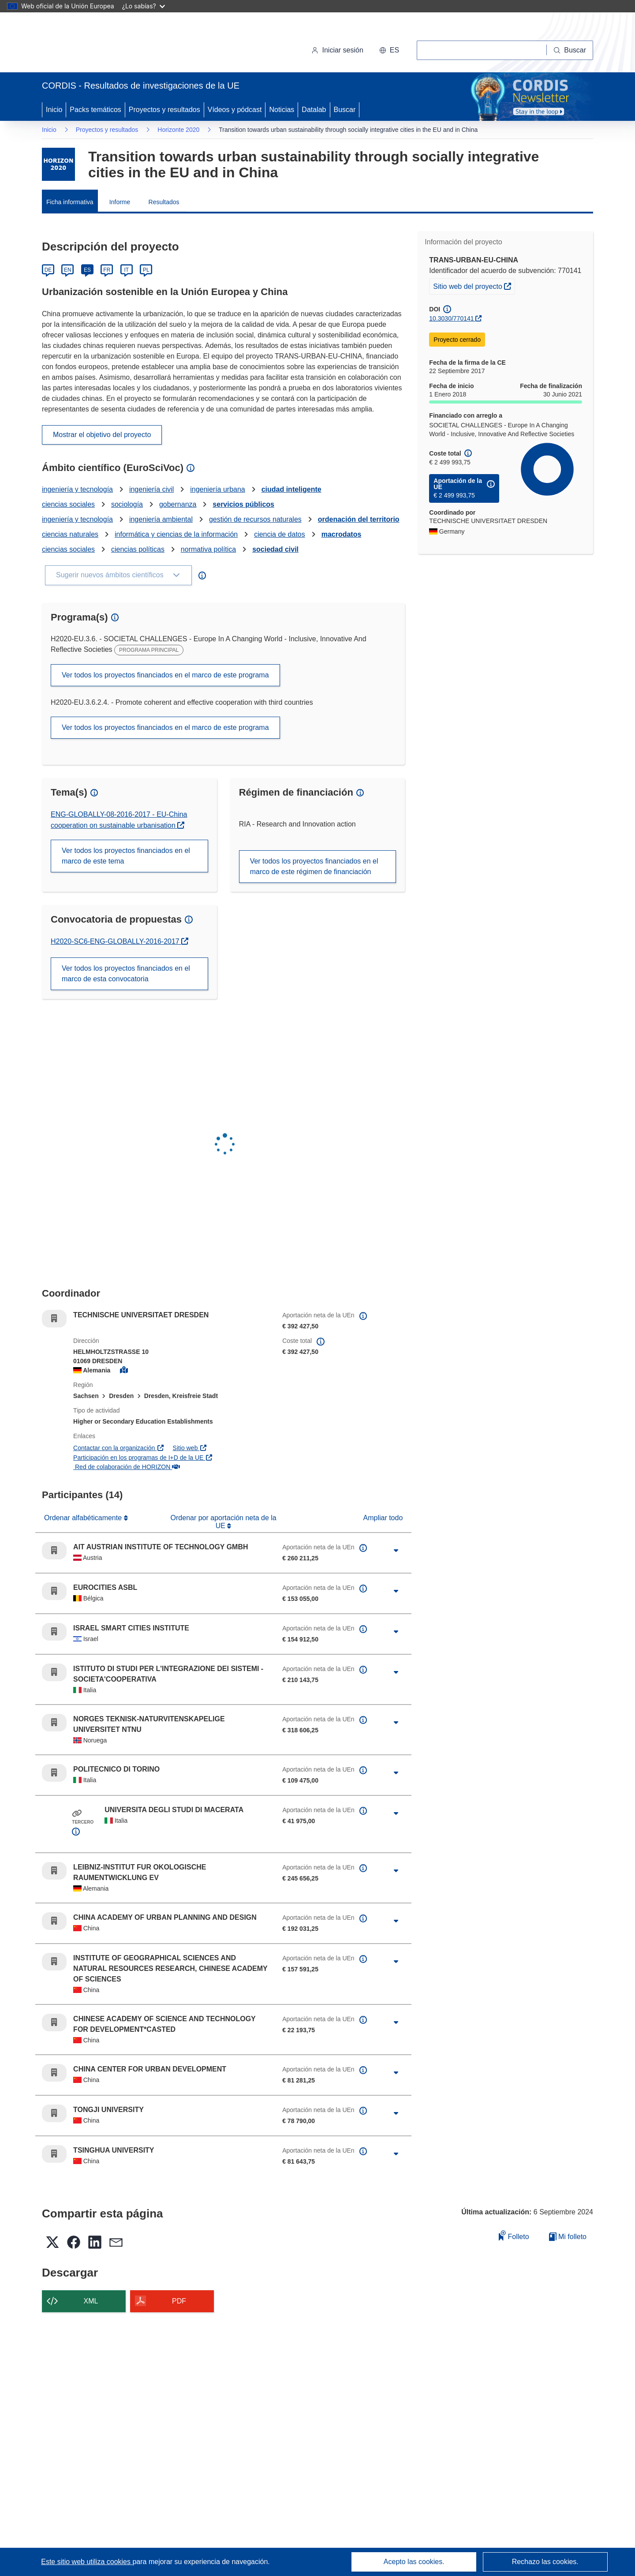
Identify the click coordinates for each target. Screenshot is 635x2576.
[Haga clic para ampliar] (396, 1550)
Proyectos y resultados (164, 109)
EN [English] (67, 270)
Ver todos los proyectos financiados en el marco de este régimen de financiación (314, 866)
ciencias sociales (68, 504)
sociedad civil (275, 549)
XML (91, 2301)
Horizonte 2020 (178, 129)
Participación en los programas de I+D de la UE (143, 1457)
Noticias (281, 109)
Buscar (345, 109)
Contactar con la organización (118, 1447)
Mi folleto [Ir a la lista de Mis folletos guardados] (567, 2236)
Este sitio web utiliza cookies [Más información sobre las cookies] (86, 2561)
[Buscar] (570, 50)
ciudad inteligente (291, 489)
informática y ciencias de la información (176, 534)
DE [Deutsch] (48, 270)
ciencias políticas (137, 549)
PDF (179, 2301)
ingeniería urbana (217, 489)
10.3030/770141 (451, 318)
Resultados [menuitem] (164, 202)
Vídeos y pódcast (235, 109)
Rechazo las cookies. (545, 2561)
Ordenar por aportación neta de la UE (223, 1521)
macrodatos (341, 534)
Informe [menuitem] (119, 202)
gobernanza (178, 504)
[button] (389, 50)
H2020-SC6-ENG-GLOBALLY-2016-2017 (116, 941)
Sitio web (190, 1447)
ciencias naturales (70, 534)
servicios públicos (243, 504)
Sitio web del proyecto (474, 285)
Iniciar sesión (337, 50)
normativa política (208, 549)
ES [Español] (87, 270)
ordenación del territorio (359, 519)
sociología (127, 504)
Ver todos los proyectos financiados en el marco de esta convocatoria (126, 974)
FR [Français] (106, 270)
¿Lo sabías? (143, 6)
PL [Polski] (146, 270)
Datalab (314, 109)
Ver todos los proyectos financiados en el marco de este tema (126, 856)
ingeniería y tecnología (77, 489)
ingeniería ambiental (161, 519)
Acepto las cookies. (414, 2561)
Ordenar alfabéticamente (84, 1518)
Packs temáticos (95, 109)
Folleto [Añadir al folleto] (514, 2235)
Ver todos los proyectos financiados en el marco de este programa (165, 675)
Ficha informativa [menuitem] (69, 202)
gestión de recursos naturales (255, 519)
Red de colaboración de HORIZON (126, 1466)
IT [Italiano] (126, 270)
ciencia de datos (279, 534)
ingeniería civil (151, 489)
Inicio (54, 109)
